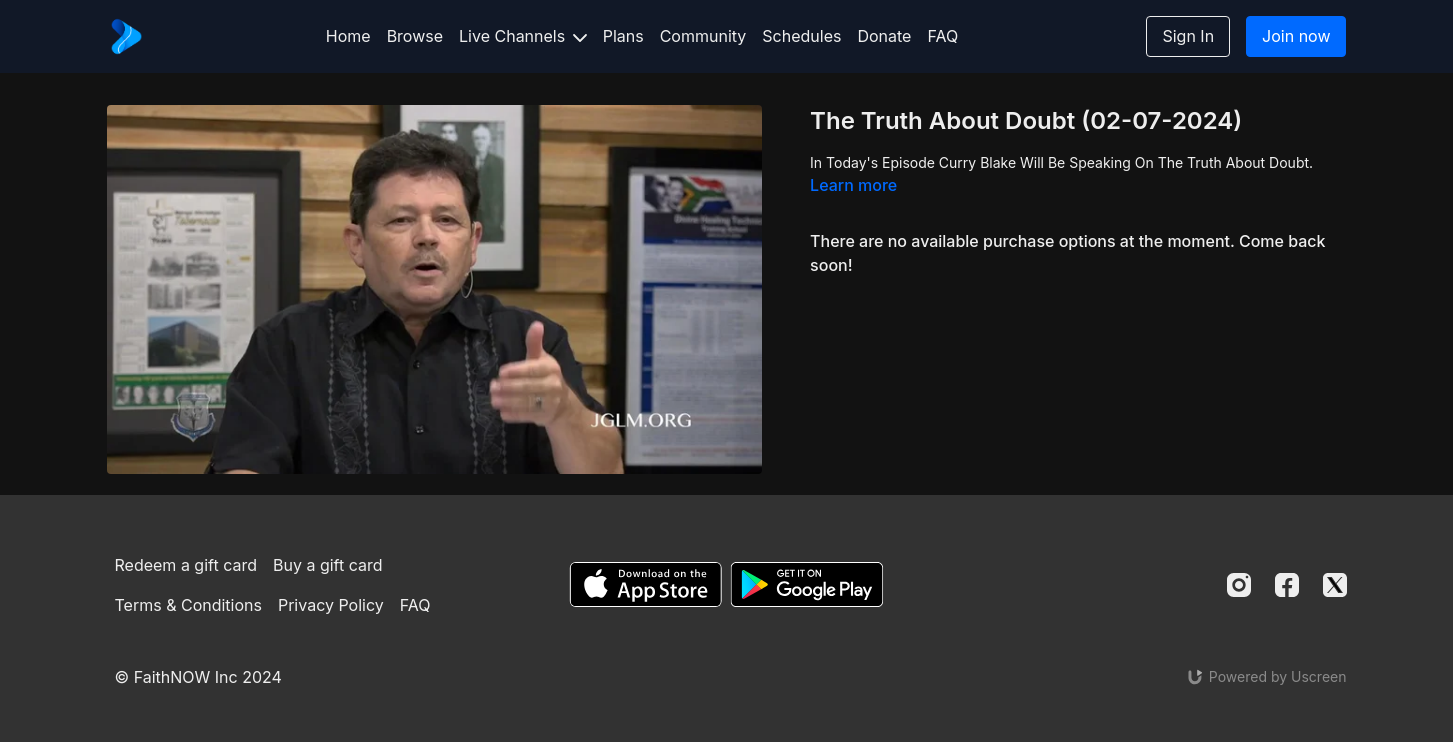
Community (703, 36)
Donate (884, 36)
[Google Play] (807, 584)
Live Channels (523, 36)
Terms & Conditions (188, 605)
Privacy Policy (331, 605)
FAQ (942, 36)
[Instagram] (1239, 585)
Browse (415, 36)
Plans (623, 36)
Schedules (801, 36)
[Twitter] (1335, 585)
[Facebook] (1287, 585)
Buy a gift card (328, 565)
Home (348, 36)
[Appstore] (645, 584)
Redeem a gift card (186, 565)
